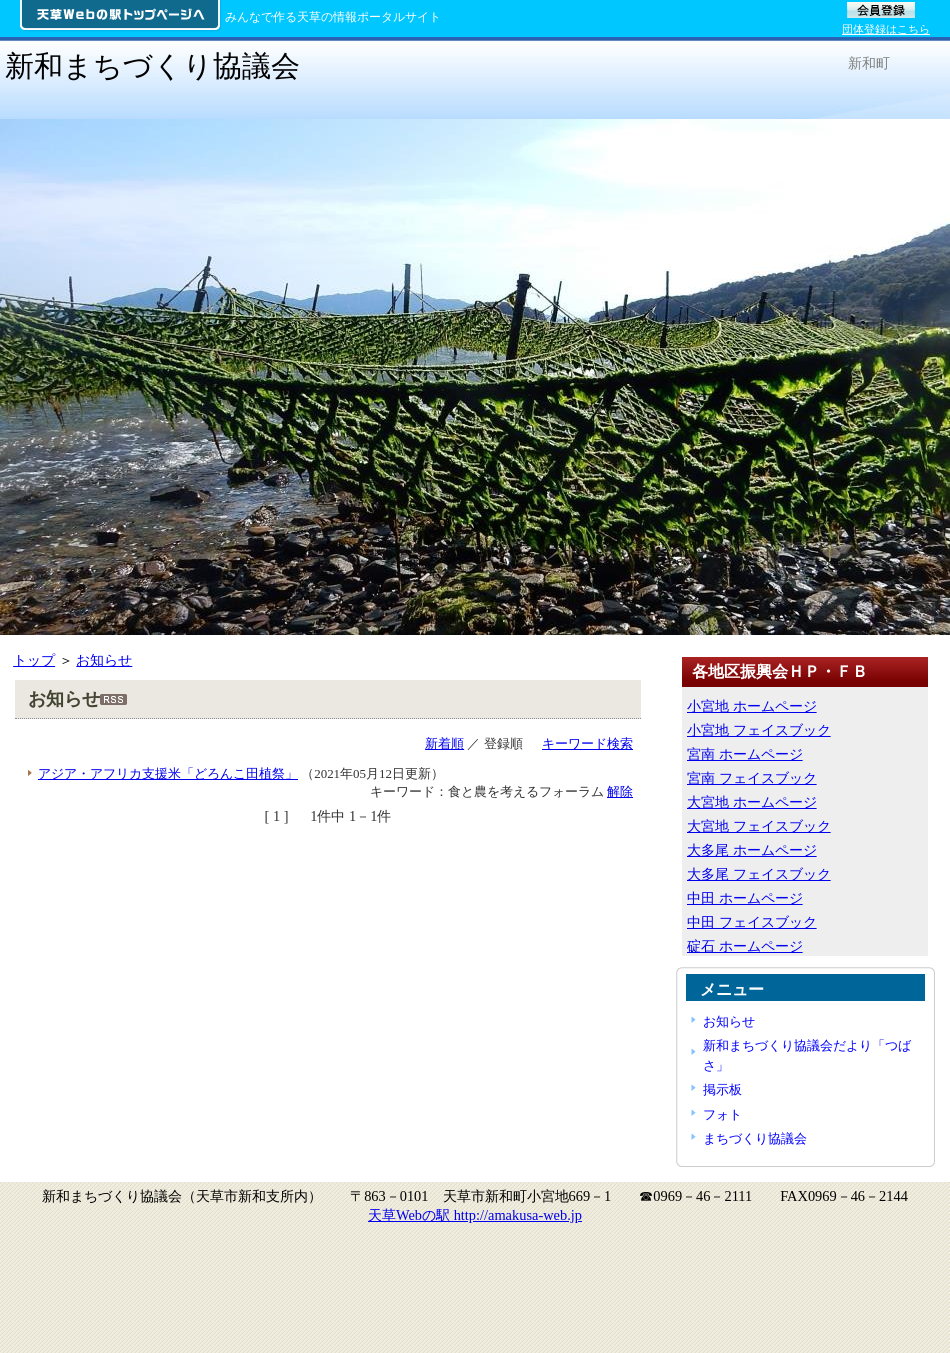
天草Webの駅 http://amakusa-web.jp (475, 1215)
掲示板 (722, 1089)
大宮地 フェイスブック (759, 826)
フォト (722, 1114)
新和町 (869, 63)
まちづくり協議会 (755, 1138)
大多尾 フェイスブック (759, 874)
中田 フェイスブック (752, 922)
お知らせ (104, 660)
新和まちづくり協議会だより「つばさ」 (807, 1055)
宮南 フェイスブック (752, 778)
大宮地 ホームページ (752, 802)
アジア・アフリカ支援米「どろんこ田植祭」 (168, 773)
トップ (34, 660)
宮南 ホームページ (745, 754)
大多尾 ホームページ (752, 850)
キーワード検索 (587, 743)
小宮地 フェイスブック (759, 730)
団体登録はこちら (886, 29)
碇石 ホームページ (745, 946)
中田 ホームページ (745, 898)
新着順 (444, 743)
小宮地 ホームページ (752, 706)
